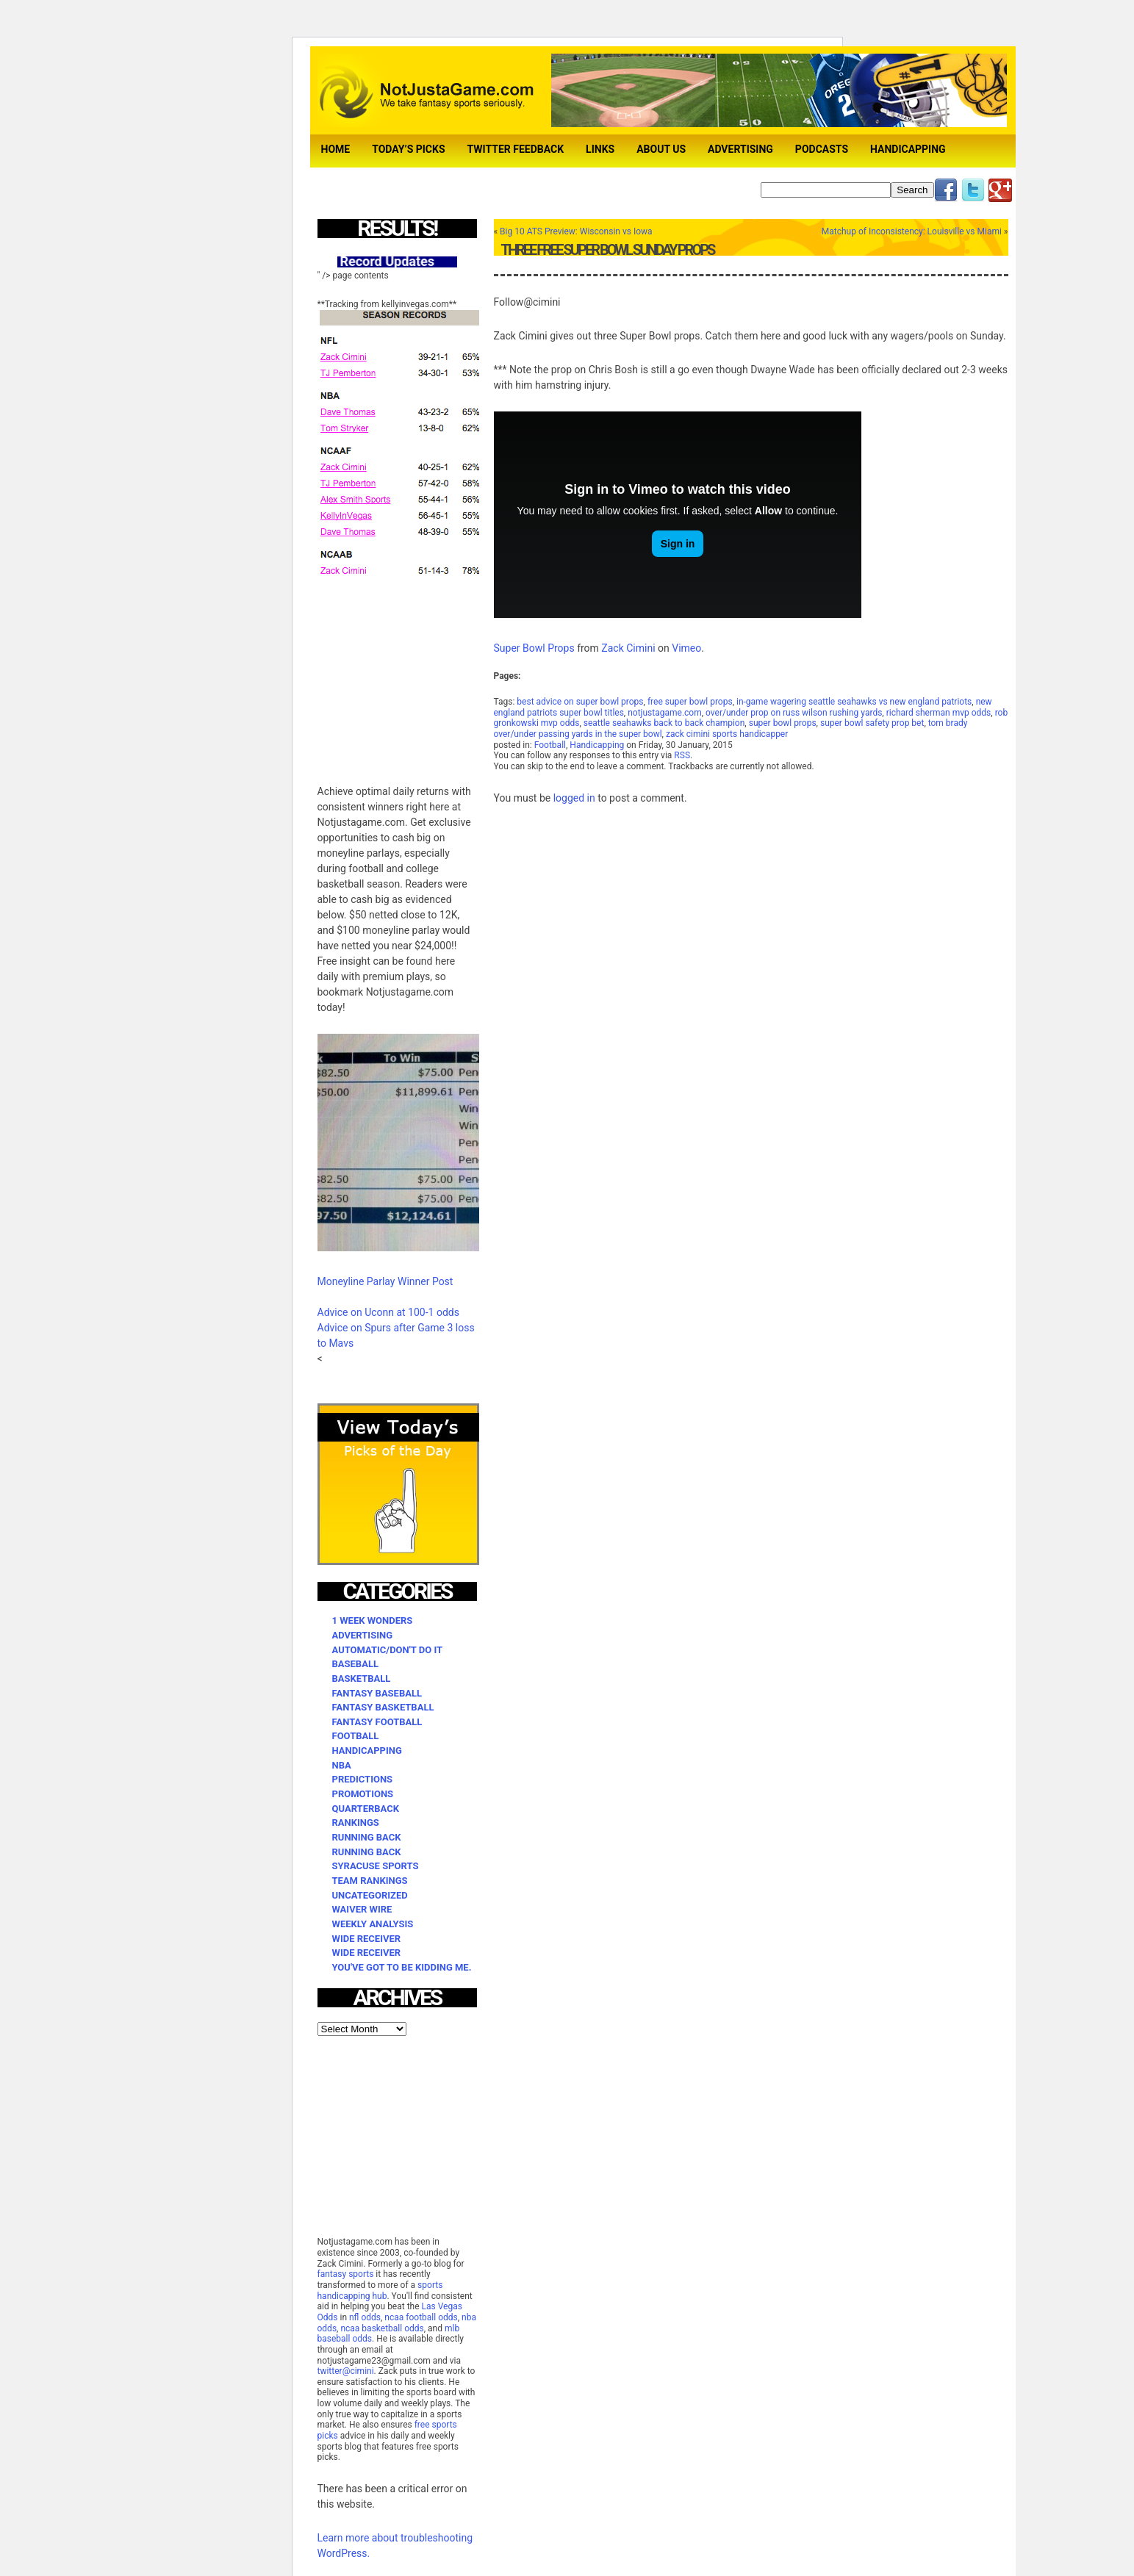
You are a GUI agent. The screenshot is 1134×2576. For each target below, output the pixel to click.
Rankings (355, 1822)
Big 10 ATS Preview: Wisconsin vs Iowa (576, 231)
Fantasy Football (377, 1721)
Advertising (740, 149)
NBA (341, 1765)
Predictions (362, 1779)
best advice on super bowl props (580, 702)
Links (600, 149)
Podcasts (821, 149)
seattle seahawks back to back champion (664, 723)
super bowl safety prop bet (872, 723)
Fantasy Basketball (383, 1707)
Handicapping (908, 149)
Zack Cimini (628, 648)
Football (550, 745)
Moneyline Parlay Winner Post (385, 1281)
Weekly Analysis (373, 1923)
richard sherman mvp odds (938, 713)
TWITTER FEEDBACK (515, 149)
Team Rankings (370, 1880)
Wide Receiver (366, 1938)
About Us (661, 149)
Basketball (361, 1678)
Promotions (363, 1793)
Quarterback (365, 1808)
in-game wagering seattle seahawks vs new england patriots (854, 702)
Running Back (366, 1837)
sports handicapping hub (380, 2290)
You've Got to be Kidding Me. (402, 1967)
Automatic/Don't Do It (387, 1649)
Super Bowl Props (534, 648)
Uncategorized (370, 1895)
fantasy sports (345, 2274)
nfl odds (365, 2317)
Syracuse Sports (375, 1865)
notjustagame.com (665, 713)
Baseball (355, 1663)
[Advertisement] (427, 671)
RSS (682, 755)
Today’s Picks (408, 149)
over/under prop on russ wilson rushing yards (794, 713)
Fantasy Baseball (377, 1693)
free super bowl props (690, 702)
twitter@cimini (345, 2371)
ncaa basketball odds (381, 2328)
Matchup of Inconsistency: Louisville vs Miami (912, 231)
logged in (574, 798)
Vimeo (686, 648)
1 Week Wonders (372, 1620)
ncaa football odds (420, 2317)
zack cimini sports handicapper (727, 734)
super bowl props (783, 723)
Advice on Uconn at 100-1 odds (388, 1312)
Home (336, 149)
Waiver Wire (362, 1909)
